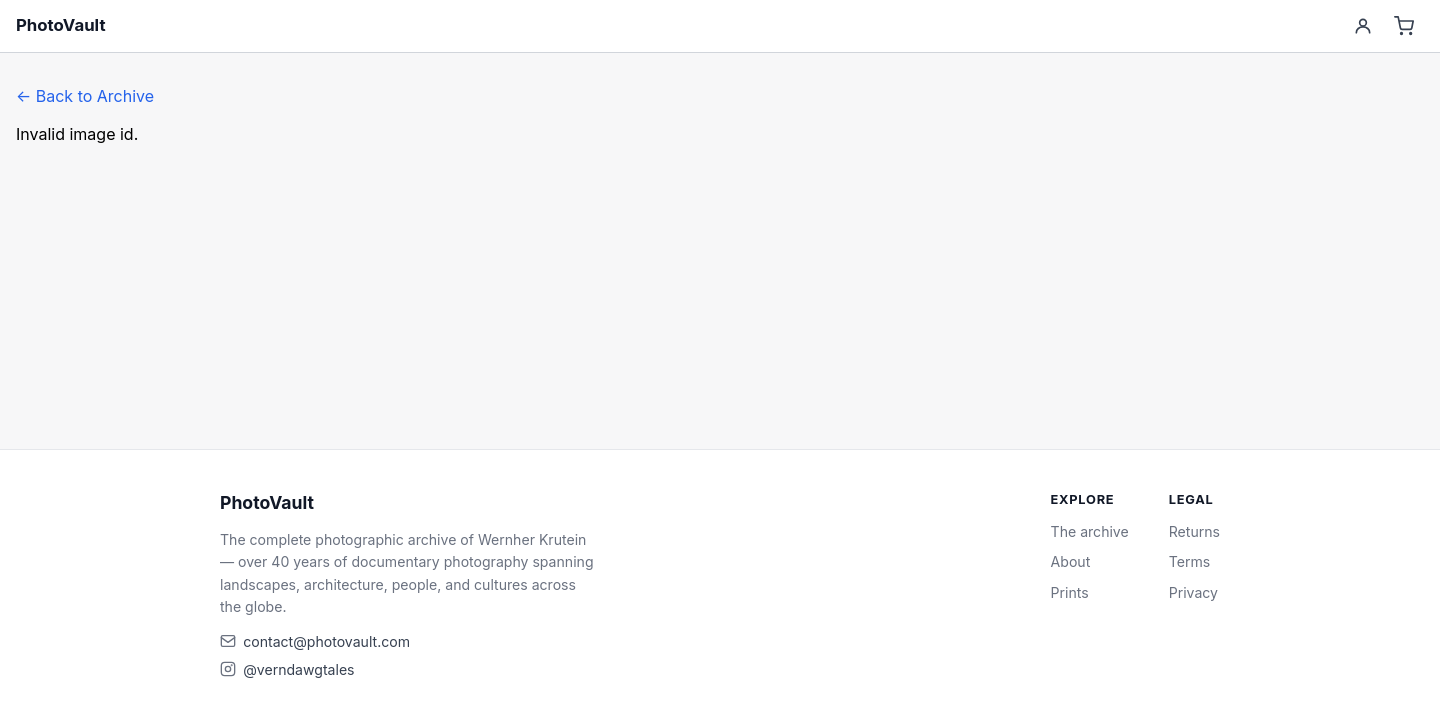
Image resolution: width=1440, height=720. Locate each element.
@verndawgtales (298, 669)
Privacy (1193, 592)
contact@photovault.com (326, 641)
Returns (1194, 531)
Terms (1189, 561)
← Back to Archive (85, 96)
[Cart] (1404, 26)
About (1071, 561)
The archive (1090, 531)
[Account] (1362, 26)
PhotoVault (61, 25)
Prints (1070, 592)
